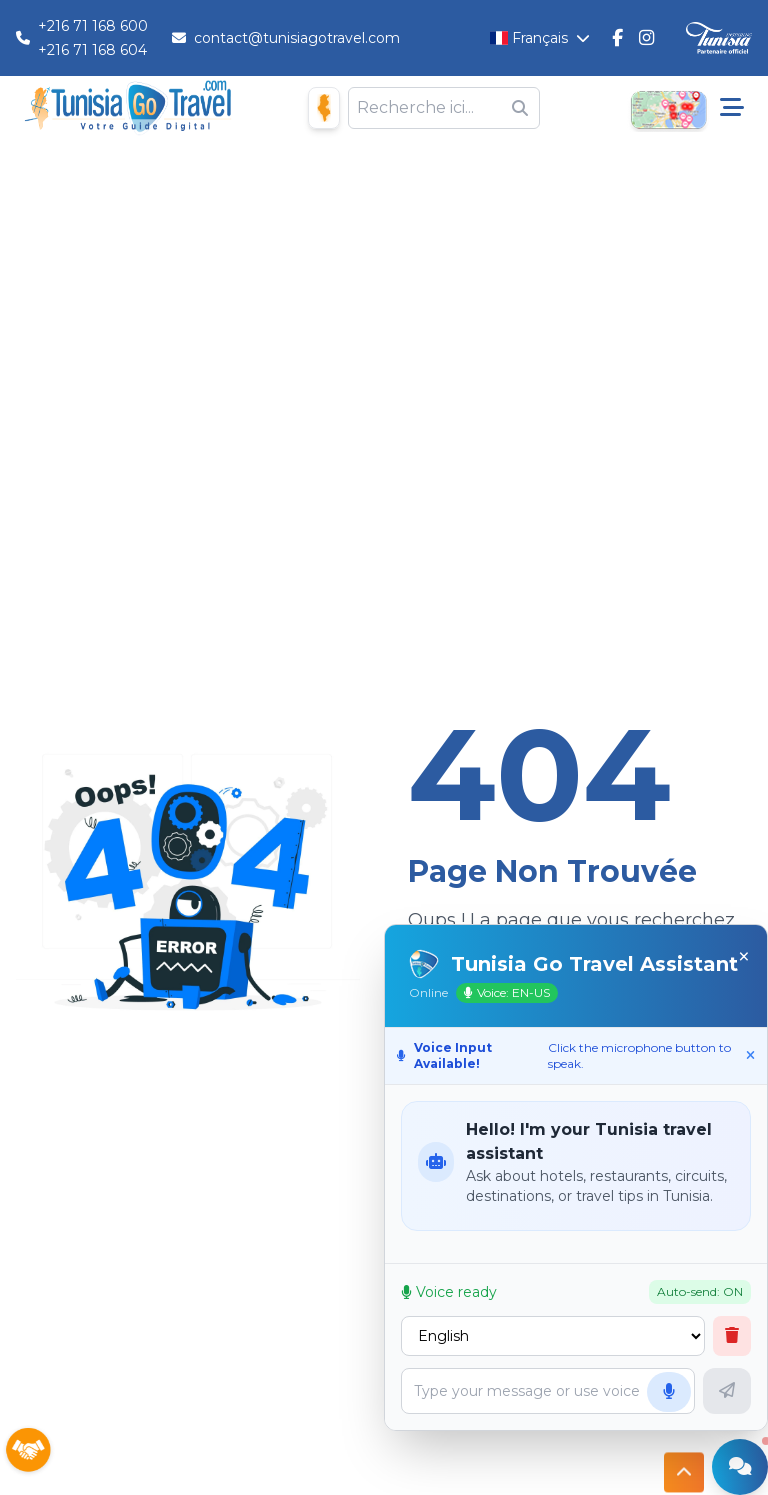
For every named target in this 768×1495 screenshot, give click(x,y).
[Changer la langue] (540, 38)
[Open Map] (668, 108)
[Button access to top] (684, 1468)
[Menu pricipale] (732, 108)
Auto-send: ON (700, 1291)
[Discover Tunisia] (719, 38)
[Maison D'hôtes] (324, 107)
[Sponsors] (28, 1451)
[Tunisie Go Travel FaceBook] (617, 38)
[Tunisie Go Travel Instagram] (646, 38)
